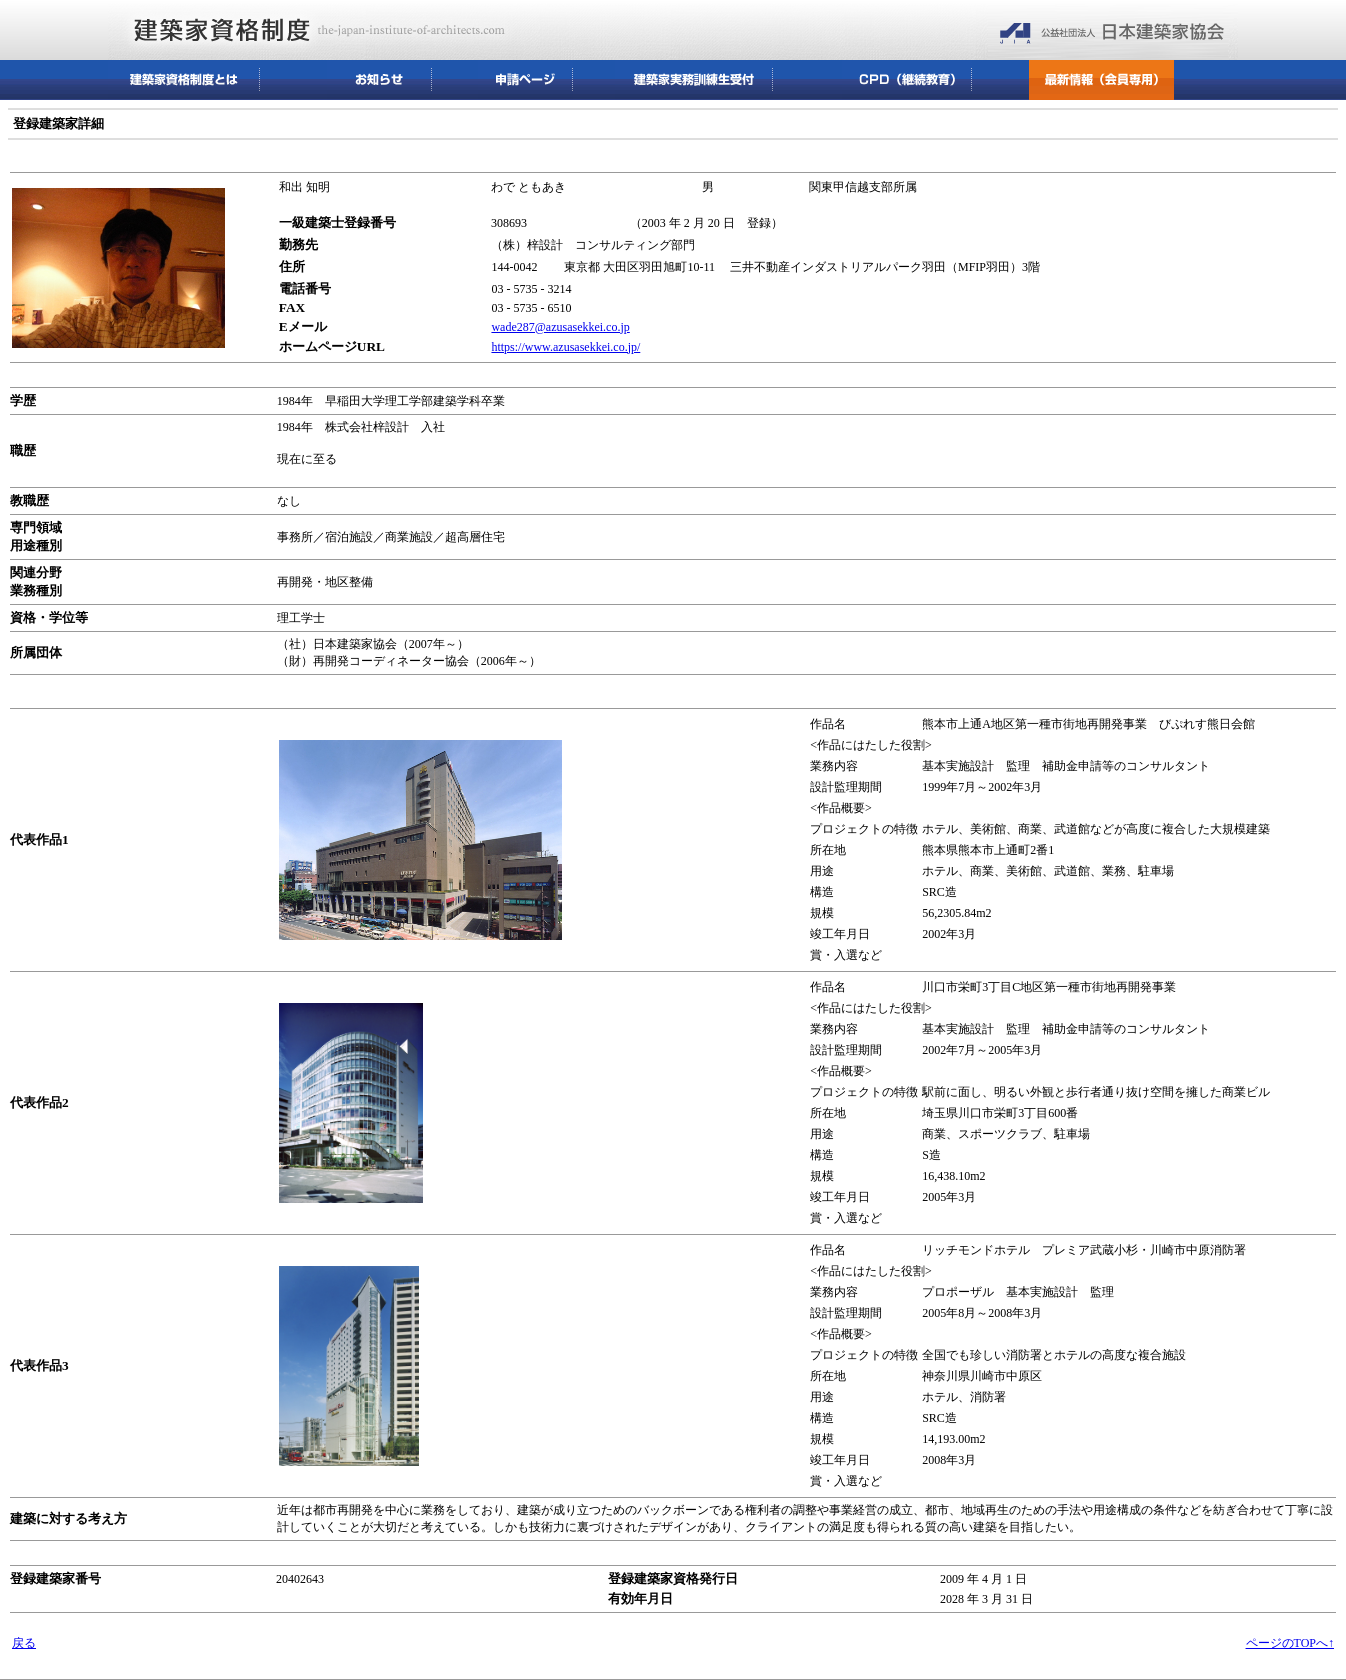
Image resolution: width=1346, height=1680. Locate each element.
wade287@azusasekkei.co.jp (560, 327)
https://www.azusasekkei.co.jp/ (565, 347)
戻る (24, 1643)
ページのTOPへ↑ (1290, 1643)
